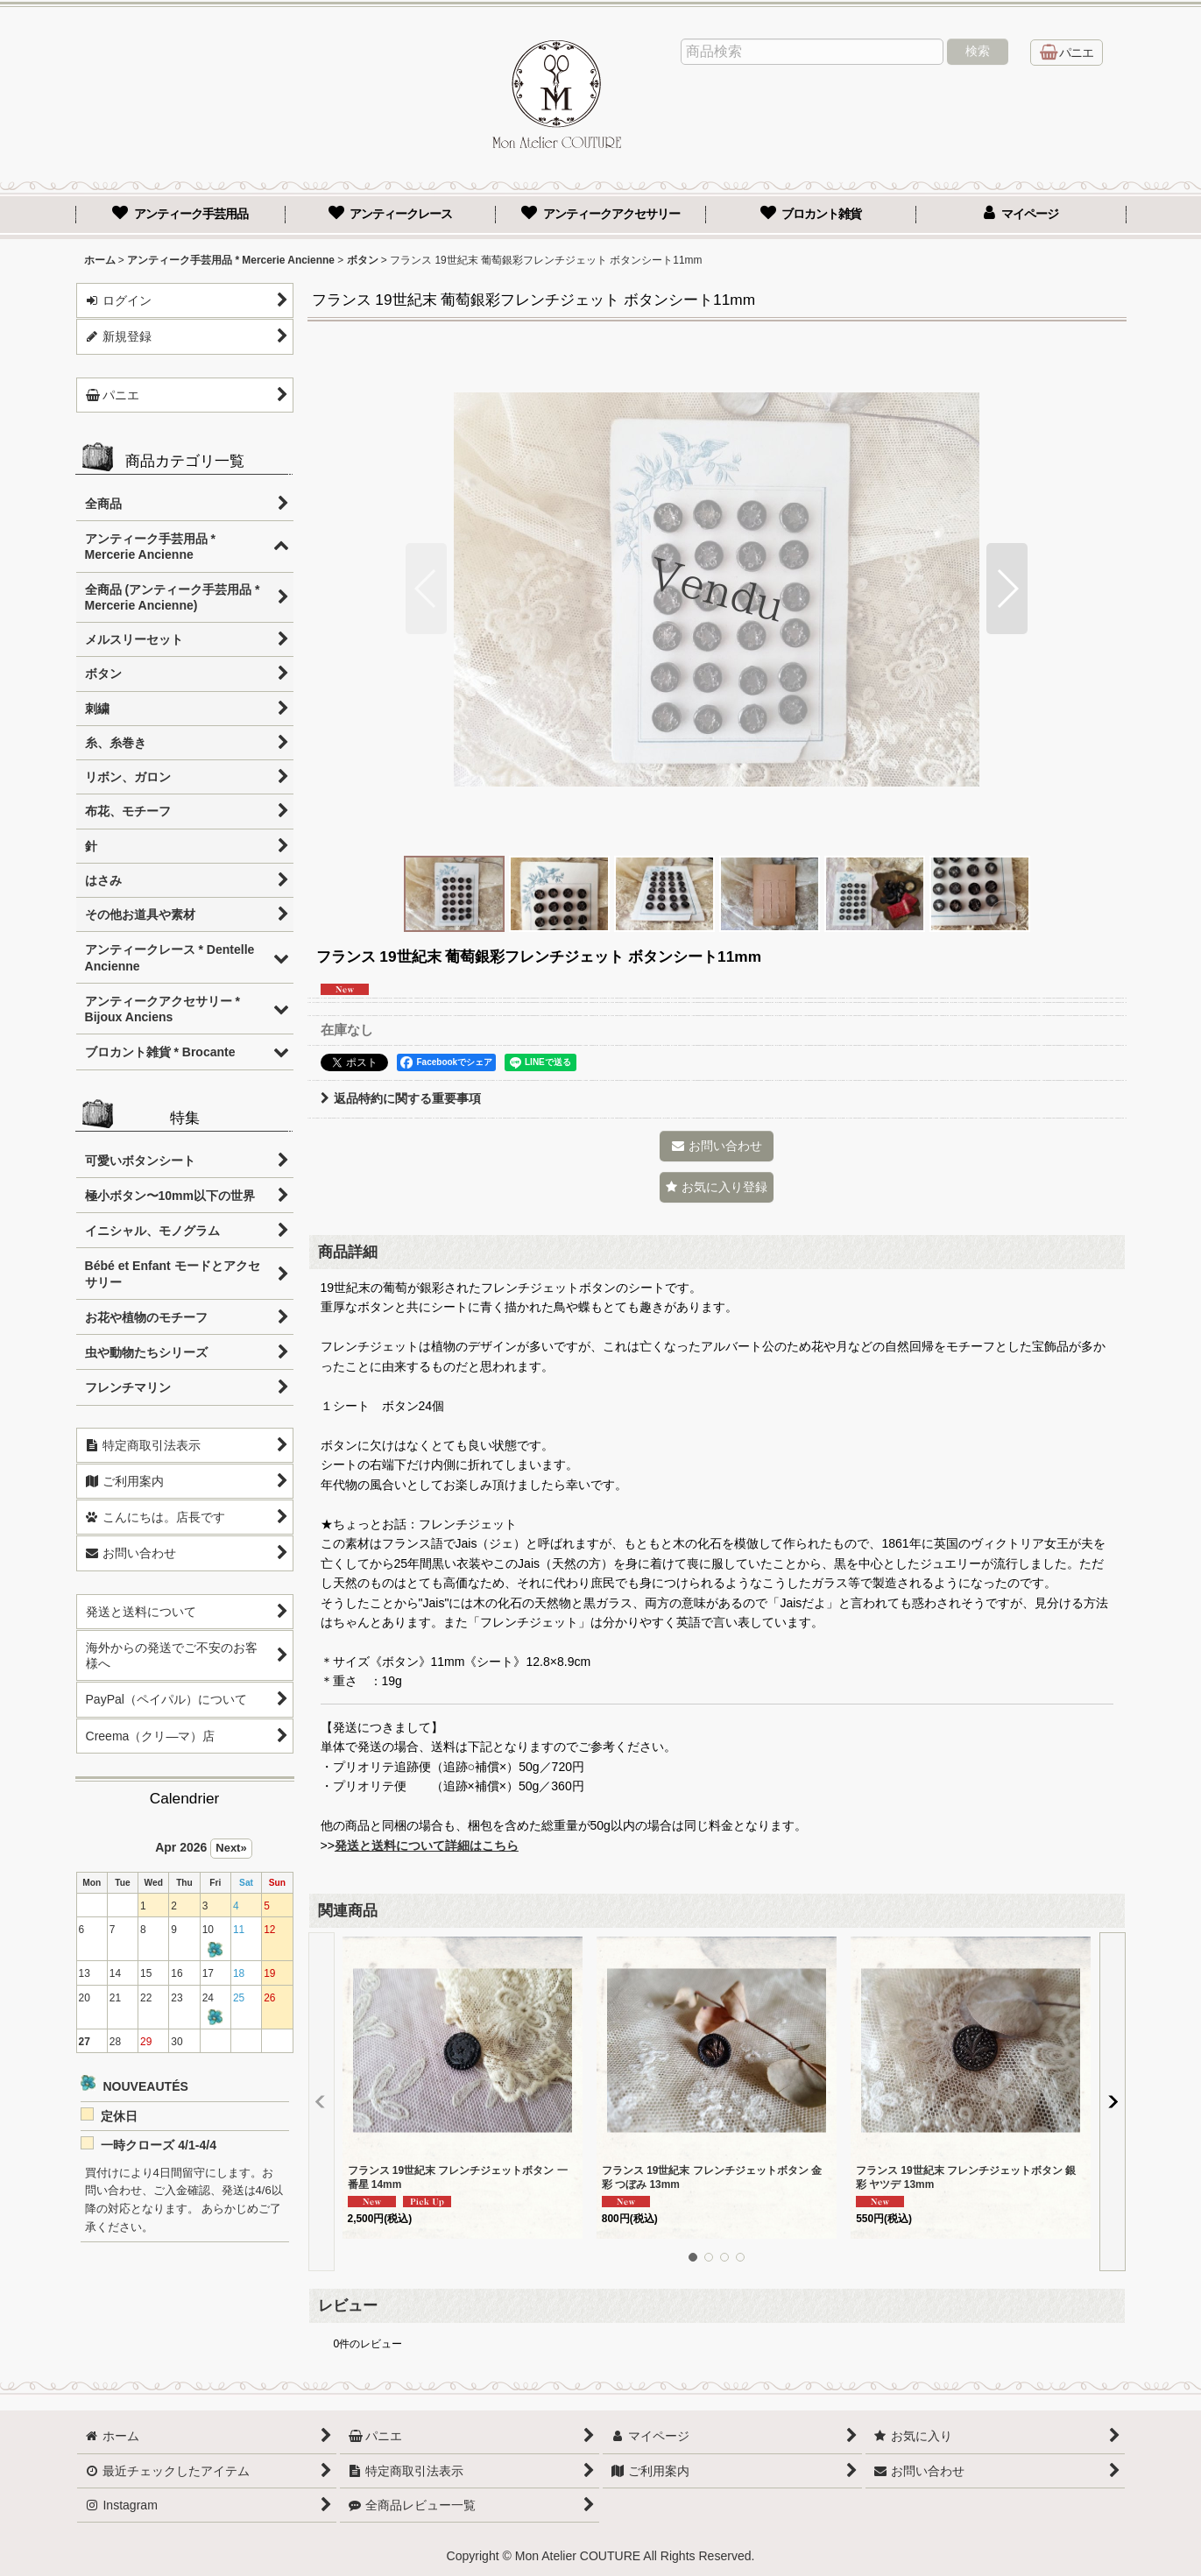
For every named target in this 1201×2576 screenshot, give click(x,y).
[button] (426, 588)
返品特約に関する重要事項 (401, 1098)
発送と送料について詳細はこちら (427, 1845)
